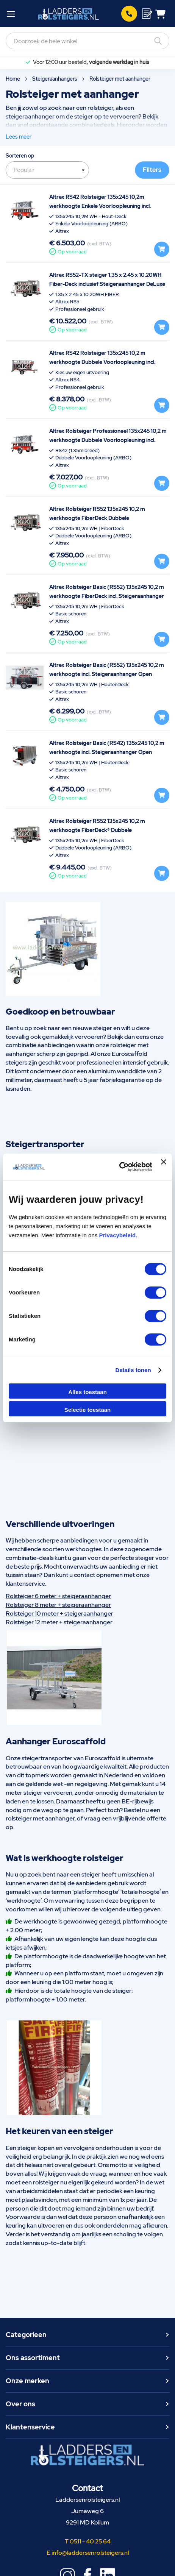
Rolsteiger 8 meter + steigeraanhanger (58, 1605)
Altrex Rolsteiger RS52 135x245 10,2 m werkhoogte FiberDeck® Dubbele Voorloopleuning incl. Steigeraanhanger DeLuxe (108, 830)
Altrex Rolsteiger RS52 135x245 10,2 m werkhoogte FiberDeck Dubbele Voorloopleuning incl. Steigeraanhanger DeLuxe (108, 518)
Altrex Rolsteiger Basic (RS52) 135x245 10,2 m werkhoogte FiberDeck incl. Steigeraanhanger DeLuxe (106, 596)
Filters (152, 170)
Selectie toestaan (87, 1410)
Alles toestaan (87, 1392)
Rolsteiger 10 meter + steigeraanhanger (59, 1613)
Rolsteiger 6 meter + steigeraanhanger (58, 1596)
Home (13, 78)
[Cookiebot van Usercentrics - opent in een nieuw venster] (119, 1167)
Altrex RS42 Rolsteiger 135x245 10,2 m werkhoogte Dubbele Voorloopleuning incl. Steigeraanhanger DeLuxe (102, 362)
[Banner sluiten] (163, 1166)
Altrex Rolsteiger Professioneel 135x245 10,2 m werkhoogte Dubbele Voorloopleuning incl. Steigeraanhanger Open (108, 440)
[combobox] (87, 41)
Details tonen (133, 1370)
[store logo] (68, 14)
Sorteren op (20, 155)
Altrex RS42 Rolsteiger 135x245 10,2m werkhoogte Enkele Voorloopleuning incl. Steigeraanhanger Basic (100, 206)
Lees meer (18, 136)
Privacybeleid (117, 1235)
